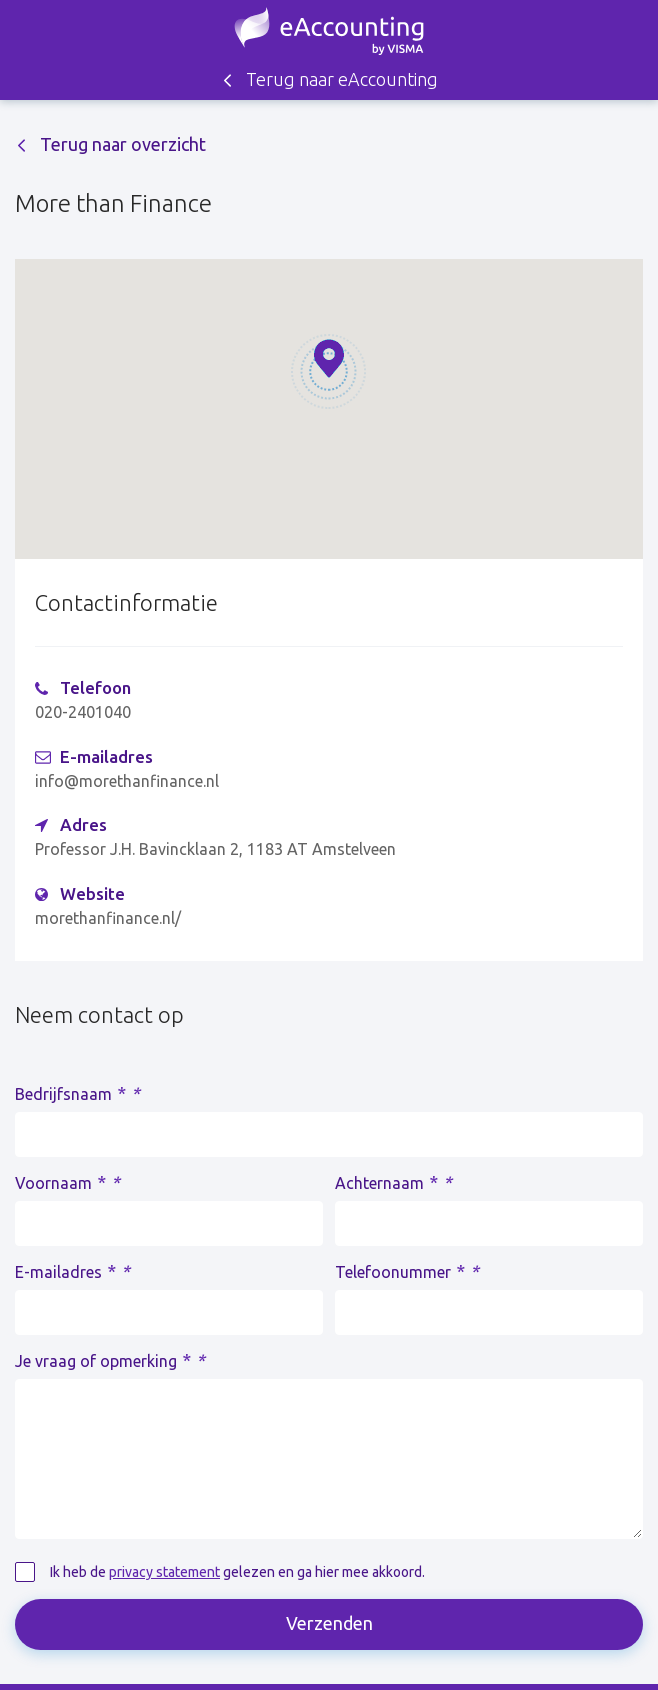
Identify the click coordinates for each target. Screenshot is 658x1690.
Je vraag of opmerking (110, 1360)
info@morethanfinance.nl (127, 781)
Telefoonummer (407, 1271)
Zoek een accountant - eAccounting (329, 31)
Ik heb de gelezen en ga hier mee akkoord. (237, 1572)
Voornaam (67, 1182)
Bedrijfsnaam (77, 1093)
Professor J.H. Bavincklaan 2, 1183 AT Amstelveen (215, 849)
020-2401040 (83, 712)
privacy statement (164, 1572)
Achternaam (393, 1182)
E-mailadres (72, 1271)
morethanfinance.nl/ (108, 918)
